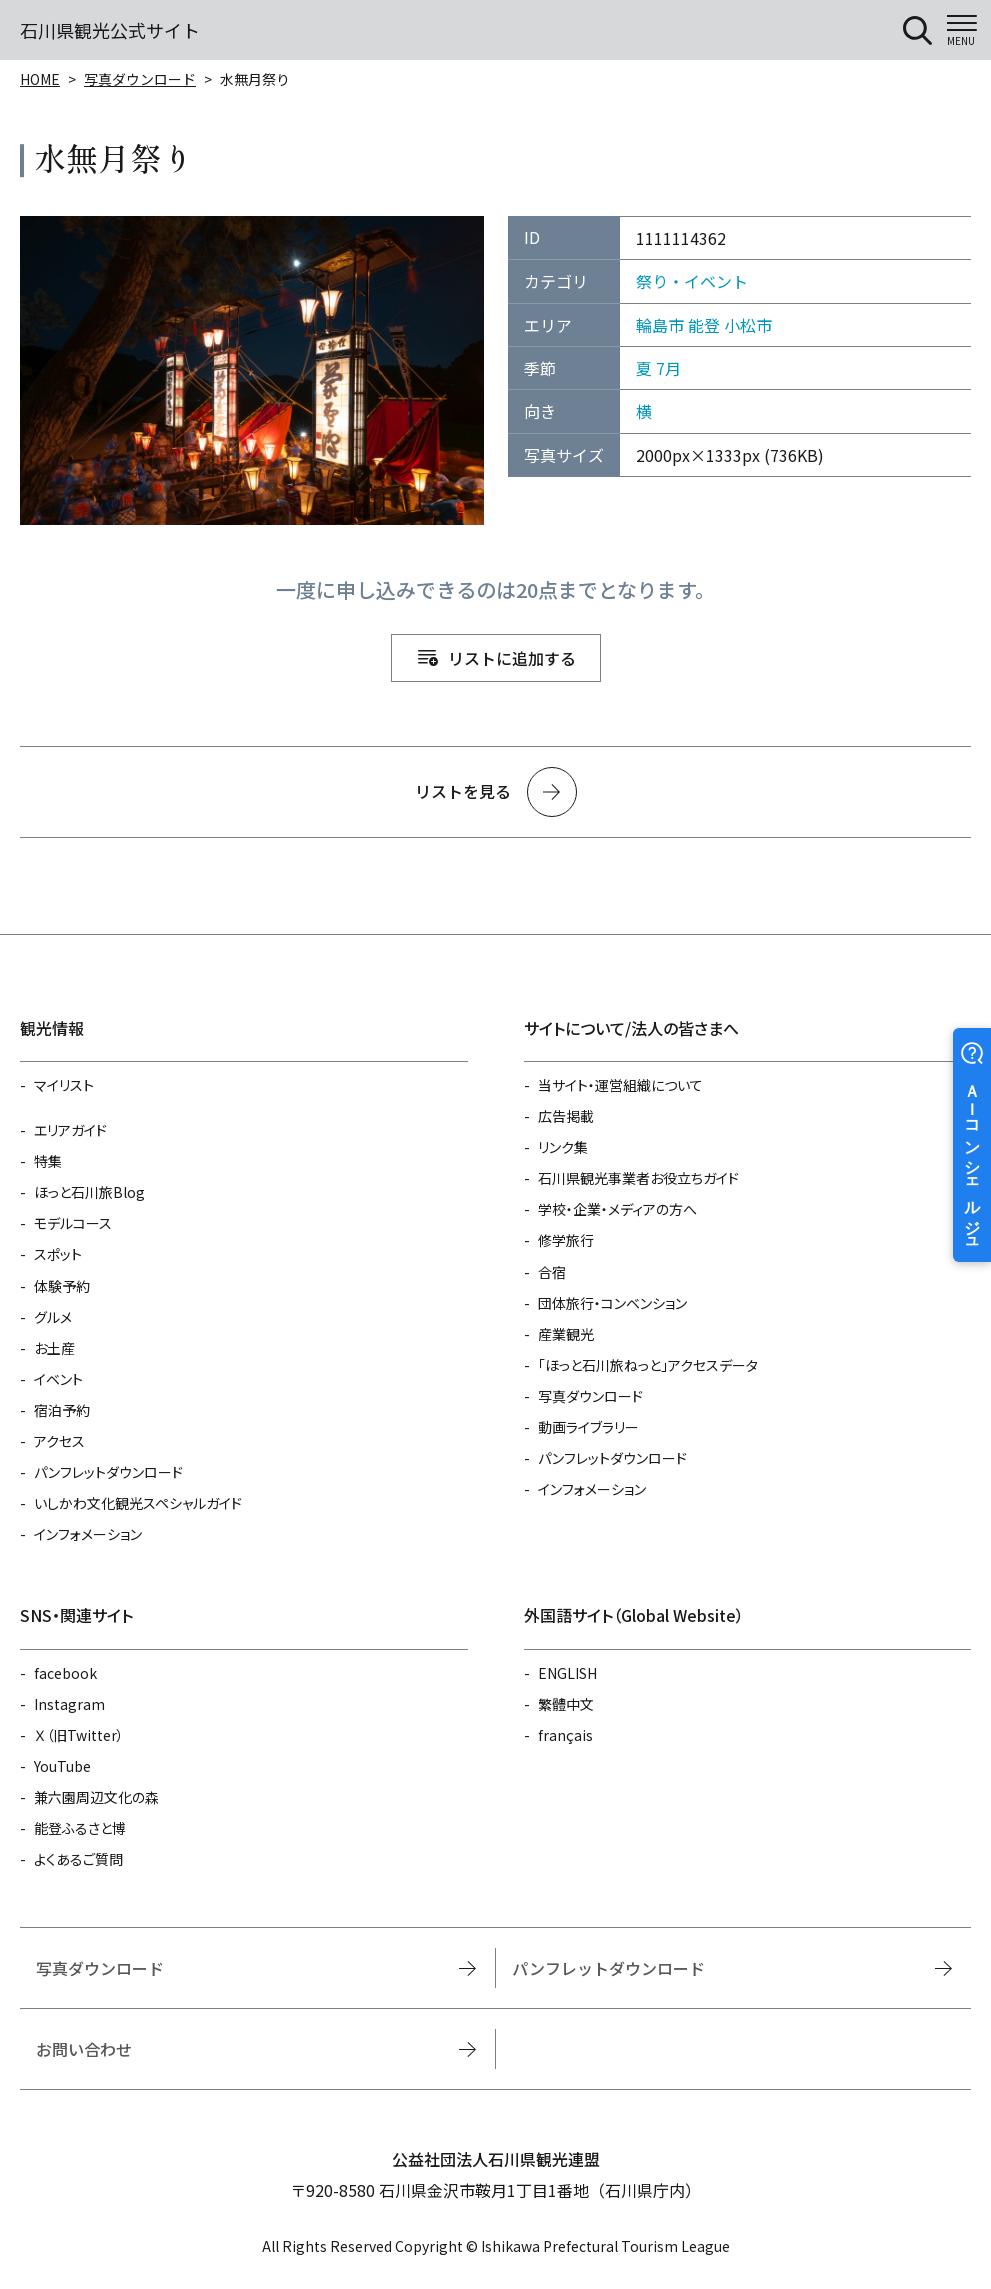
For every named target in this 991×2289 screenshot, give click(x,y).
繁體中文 (566, 1704)
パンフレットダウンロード (108, 1472)
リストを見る (463, 791)
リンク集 (563, 1147)
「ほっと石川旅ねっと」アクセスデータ (648, 1365)
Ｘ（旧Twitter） (79, 1735)
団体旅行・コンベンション (612, 1303)
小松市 (748, 325)
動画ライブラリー (588, 1427)
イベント (58, 1379)
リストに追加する (512, 658)
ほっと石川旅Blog (89, 1192)
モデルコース (73, 1223)
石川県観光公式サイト (110, 30)
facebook (65, 1673)
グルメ (53, 1317)
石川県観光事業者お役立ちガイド (638, 1178)
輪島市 (660, 325)
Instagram (69, 1704)
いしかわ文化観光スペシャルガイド (138, 1503)
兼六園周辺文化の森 (96, 1797)
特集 (48, 1161)
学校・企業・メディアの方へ (617, 1209)
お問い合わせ (84, 2049)
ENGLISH (567, 1673)
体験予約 (62, 1286)
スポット (58, 1254)
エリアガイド (70, 1130)
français (565, 1735)
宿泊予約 (62, 1410)
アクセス (59, 1441)
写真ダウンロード (140, 79)
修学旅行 (566, 1240)
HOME (40, 79)
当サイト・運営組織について (620, 1085)
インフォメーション (88, 1534)
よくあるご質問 (78, 1859)
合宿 (552, 1272)
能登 (704, 325)
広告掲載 (566, 1116)
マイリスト (64, 1085)
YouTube (62, 1766)
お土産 (54, 1348)
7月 (668, 368)
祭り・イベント (692, 281)
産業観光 (566, 1334)
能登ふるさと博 (80, 1828)
